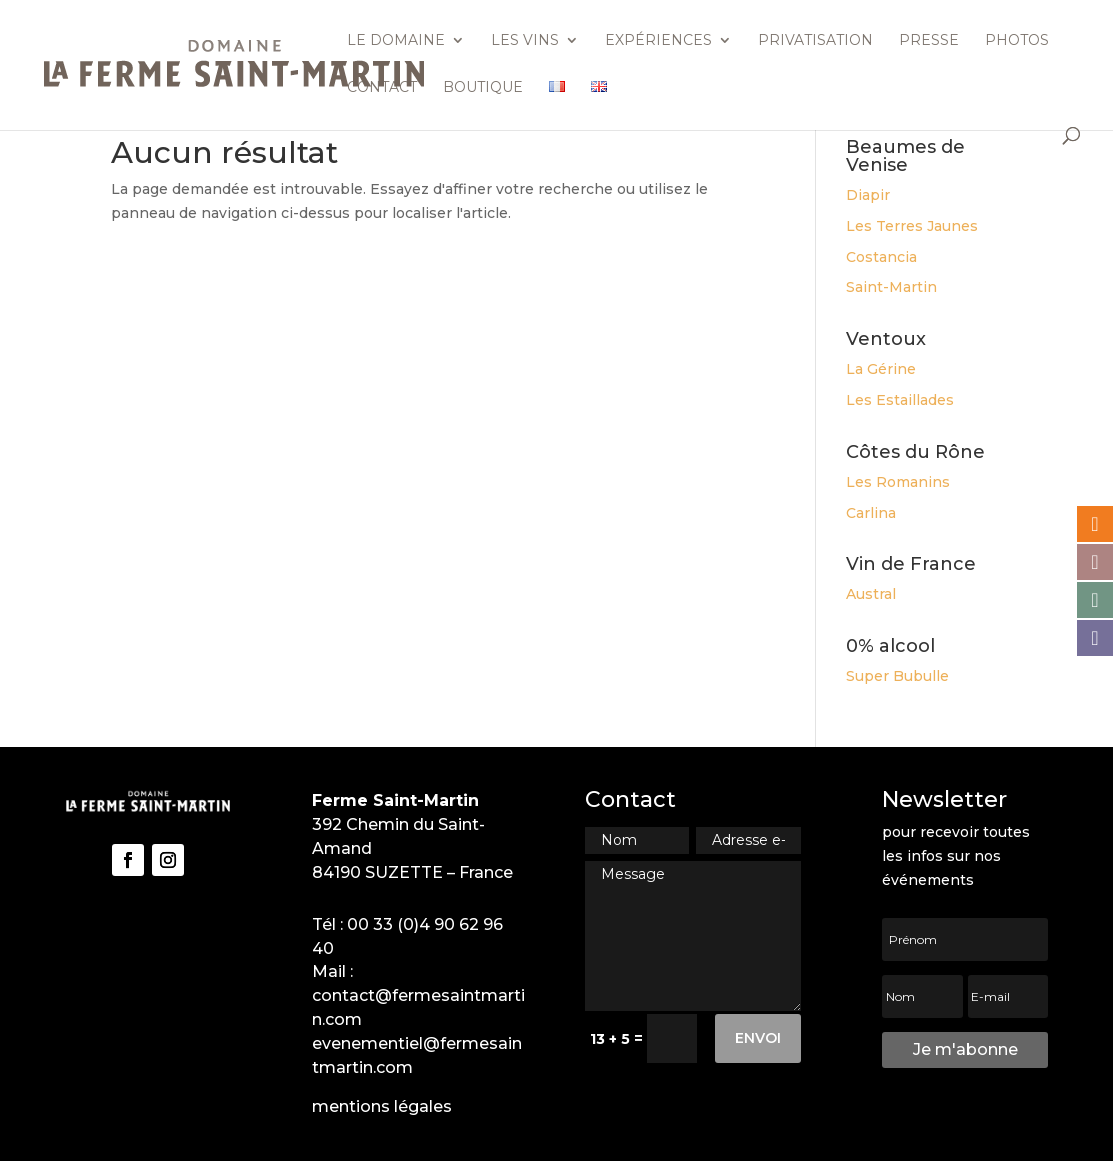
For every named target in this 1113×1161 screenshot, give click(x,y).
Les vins (525, 41)
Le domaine (396, 41)
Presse (929, 41)
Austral (871, 594)
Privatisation (815, 41)
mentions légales (382, 1106)
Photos (1017, 41)
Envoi (758, 1038)
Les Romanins (898, 482)
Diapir (868, 195)
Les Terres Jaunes (912, 226)
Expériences (658, 41)
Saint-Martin (891, 287)
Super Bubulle (897, 676)
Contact (382, 88)
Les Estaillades (900, 400)
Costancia (881, 257)
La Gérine (881, 369)
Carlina (871, 513)
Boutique (483, 88)
